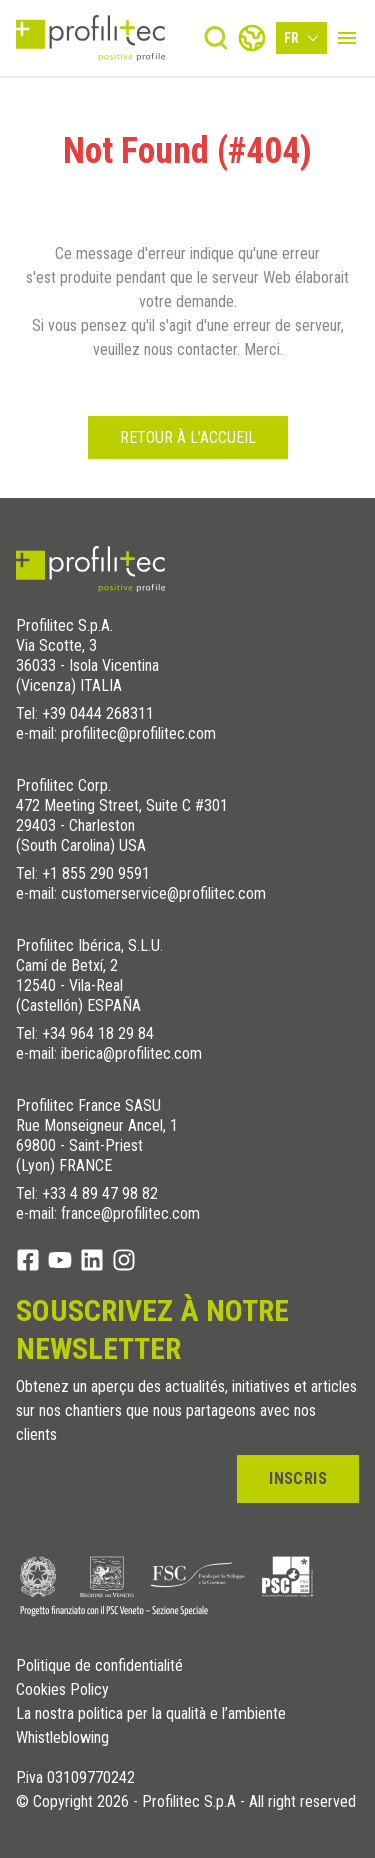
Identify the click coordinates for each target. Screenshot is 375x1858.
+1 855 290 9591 (96, 873)
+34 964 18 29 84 (98, 1033)
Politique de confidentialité (99, 1666)
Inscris (298, 1478)
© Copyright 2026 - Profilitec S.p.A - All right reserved (186, 1802)
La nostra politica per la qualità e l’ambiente (151, 1714)
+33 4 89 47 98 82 (100, 1193)
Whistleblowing (62, 1738)
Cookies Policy (62, 1690)
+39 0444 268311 (98, 713)
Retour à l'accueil (188, 437)
